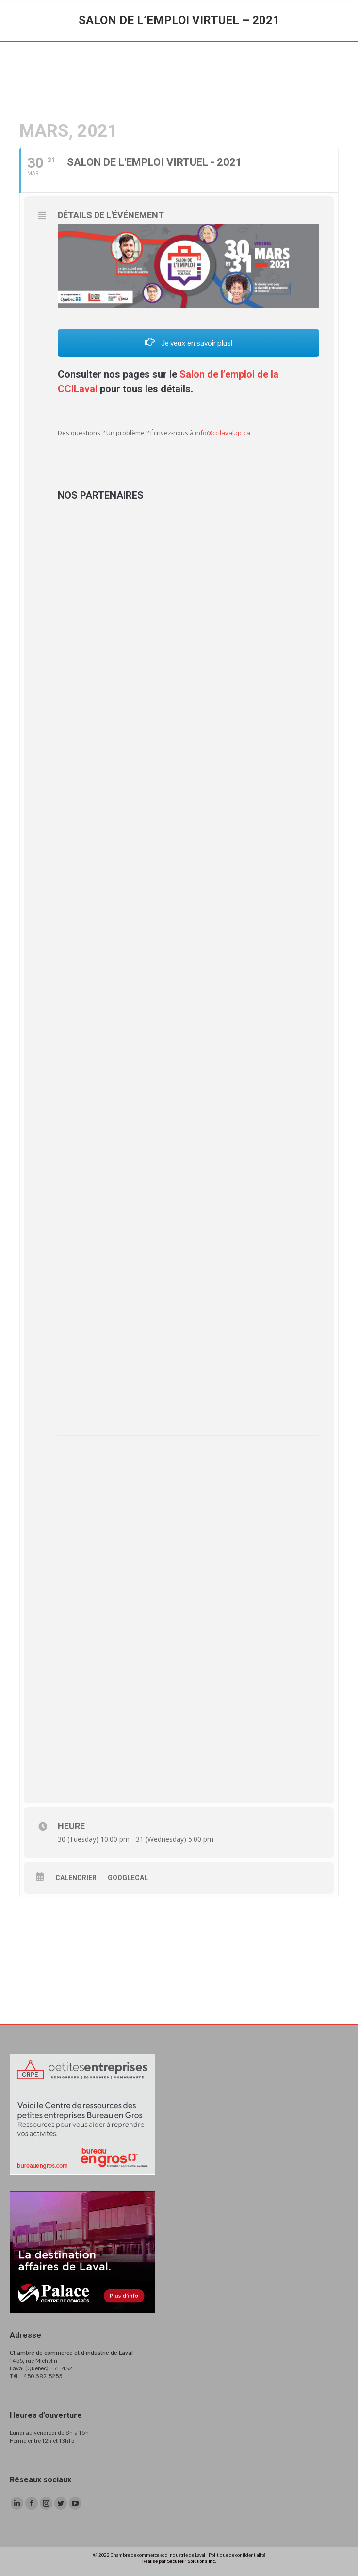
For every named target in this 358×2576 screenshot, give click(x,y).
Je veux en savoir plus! (188, 343)
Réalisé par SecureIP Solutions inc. (179, 2561)
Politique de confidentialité (237, 2555)
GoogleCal (128, 1878)
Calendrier (76, 1878)
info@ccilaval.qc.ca (222, 432)
